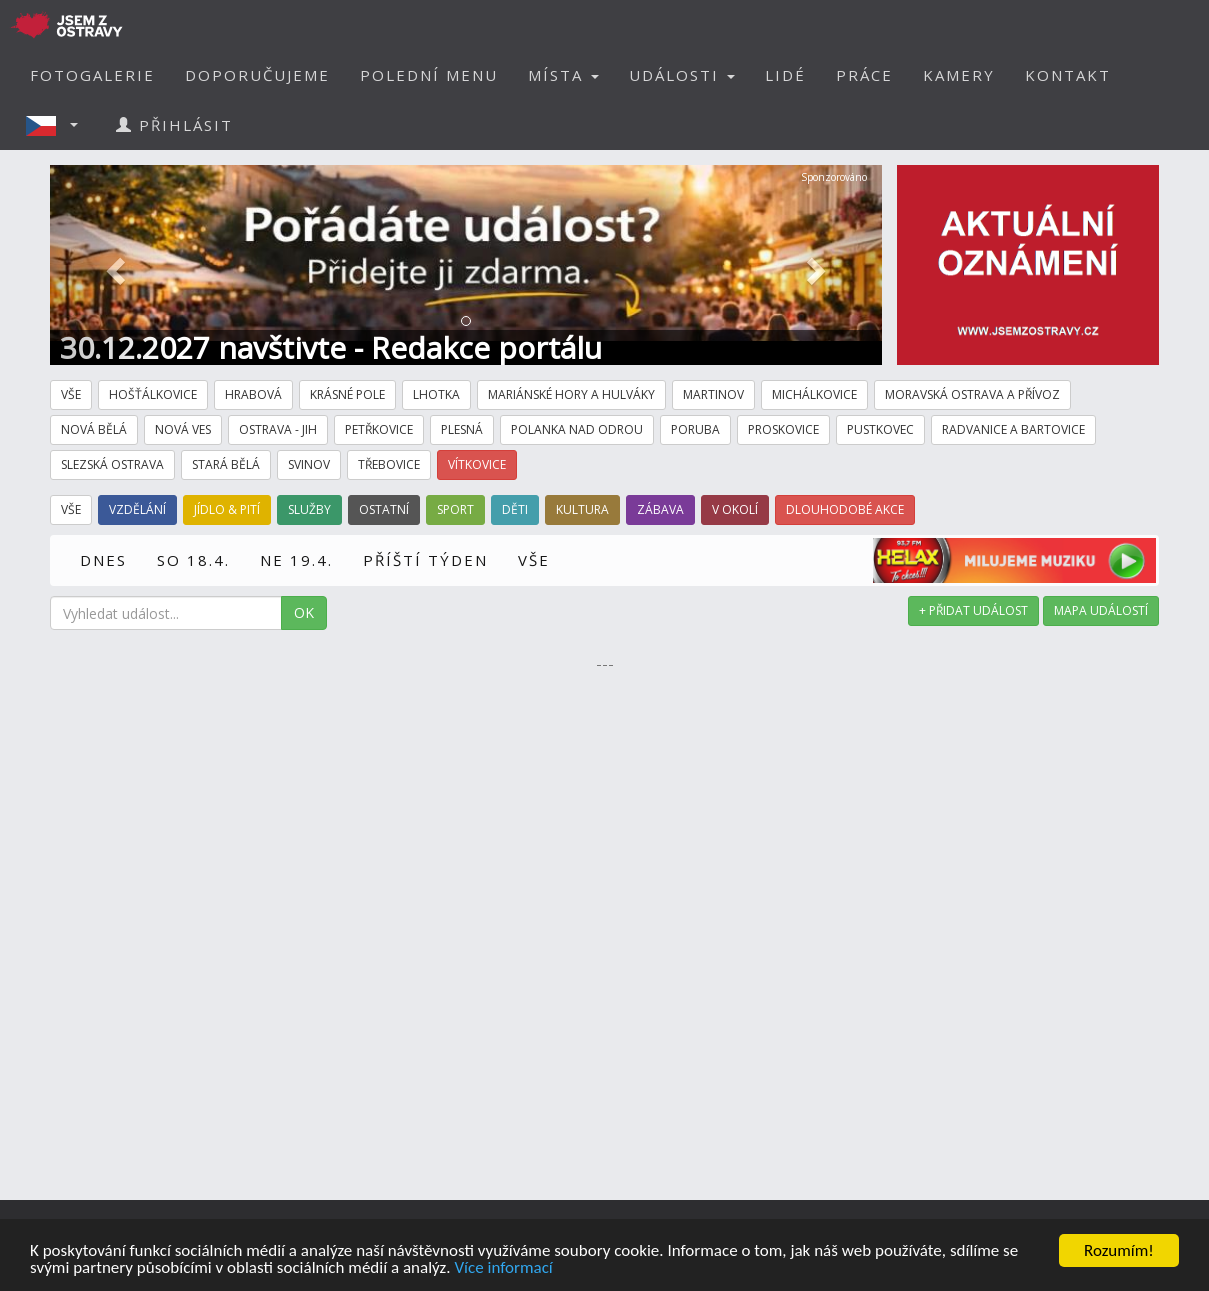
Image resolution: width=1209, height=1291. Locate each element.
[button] (58, 125)
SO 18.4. (193, 560)
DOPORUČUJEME (257, 75)
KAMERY (959, 75)
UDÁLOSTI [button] (682, 75)
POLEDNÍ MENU (429, 75)
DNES (103, 560)
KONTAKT (1068, 75)
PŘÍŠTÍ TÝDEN (425, 560)
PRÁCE (864, 75)
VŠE (534, 560)
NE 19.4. (296, 560)
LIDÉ (785, 75)
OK (304, 612)
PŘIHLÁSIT (174, 125)
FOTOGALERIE (92, 75)
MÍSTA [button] (563, 75)
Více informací (503, 1268)
